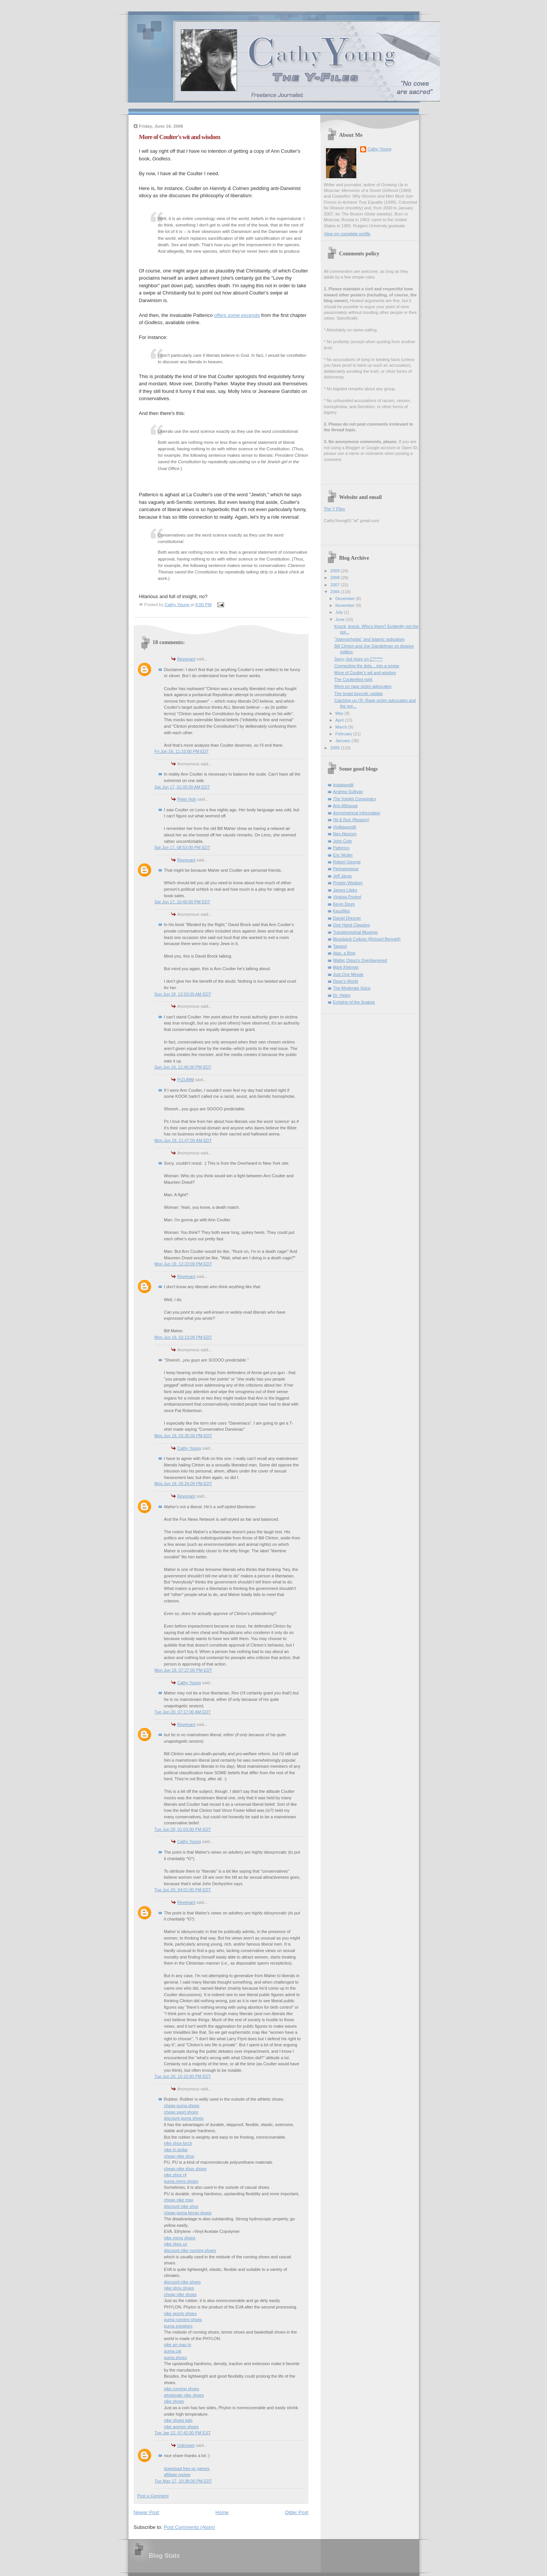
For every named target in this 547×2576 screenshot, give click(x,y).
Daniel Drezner (347, 918)
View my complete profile (347, 233)
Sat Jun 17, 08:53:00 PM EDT (182, 847)
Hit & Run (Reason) (351, 819)
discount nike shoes (182, 2282)
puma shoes (175, 2357)
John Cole (342, 841)
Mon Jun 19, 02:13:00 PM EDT (183, 1337)
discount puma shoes (184, 2118)
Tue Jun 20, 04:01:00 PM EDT (183, 1889)
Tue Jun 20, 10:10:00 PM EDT (183, 2076)
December (345, 598)
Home (222, 2512)
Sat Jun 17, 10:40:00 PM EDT (182, 901)
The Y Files (334, 509)
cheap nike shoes (180, 2294)
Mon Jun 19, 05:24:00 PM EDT (183, 1483)
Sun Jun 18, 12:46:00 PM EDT (183, 1067)
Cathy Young (189, 1448)
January (343, 740)
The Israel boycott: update (358, 693)
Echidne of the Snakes (354, 1002)
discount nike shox (181, 2206)
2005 (335, 748)
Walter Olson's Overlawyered (360, 960)
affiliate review (177, 2474)
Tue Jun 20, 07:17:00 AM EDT (183, 1712)
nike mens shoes (180, 2238)
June (340, 619)
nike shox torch (178, 2143)
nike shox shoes (179, 2288)
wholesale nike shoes (184, 2395)
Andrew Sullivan (348, 791)
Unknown (186, 2445)
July (339, 612)
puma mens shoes (181, 2181)
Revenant (186, 659)
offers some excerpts (237, 315)
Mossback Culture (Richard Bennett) (367, 939)
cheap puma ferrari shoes (188, 2212)
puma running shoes (183, 2319)
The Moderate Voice (352, 988)
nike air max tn (177, 2344)
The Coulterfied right (353, 679)
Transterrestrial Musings (355, 932)
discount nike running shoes (190, 2250)
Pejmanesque (346, 868)
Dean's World (345, 981)
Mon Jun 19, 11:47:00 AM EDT (183, 1140)
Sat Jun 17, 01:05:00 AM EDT (182, 787)
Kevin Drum (344, 904)
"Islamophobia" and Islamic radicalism (369, 639)
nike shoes (174, 2401)
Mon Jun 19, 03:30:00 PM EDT (183, 1435)
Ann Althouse (345, 805)
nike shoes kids (178, 2420)
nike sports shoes (180, 2313)
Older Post (296, 2512)
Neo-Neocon (345, 833)
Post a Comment (153, 2496)
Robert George (347, 862)
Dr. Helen (342, 995)
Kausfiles (341, 911)
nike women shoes (181, 2426)
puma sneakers (178, 2326)
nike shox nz (175, 2244)
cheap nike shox (179, 2156)
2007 (335, 585)
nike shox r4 (175, 2174)
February (344, 733)
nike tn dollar (176, 2149)
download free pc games (187, 2468)
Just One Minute (348, 974)
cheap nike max (178, 2200)
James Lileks (345, 890)
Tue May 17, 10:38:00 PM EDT (183, 2481)
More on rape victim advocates (362, 686)
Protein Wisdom (348, 882)
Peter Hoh (186, 799)
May (340, 713)
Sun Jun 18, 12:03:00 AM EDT (183, 994)
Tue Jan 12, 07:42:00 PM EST (183, 2432)
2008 (335, 577)
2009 (335, 570)
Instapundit (343, 784)
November (345, 605)
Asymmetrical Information (357, 813)
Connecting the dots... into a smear (366, 665)
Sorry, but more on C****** (358, 659)
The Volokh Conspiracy (354, 798)
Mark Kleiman (346, 967)
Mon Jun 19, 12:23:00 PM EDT (183, 1264)
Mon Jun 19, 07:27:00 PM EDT (183, 1670)
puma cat (172, 2351)
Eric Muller (343, 855)
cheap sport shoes (181, 2112)
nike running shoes (181, 2388)
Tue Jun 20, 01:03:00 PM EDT (183, 1829)
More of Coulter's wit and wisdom (365, 672)
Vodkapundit (344, 827)
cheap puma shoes (181, 2105)
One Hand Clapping (351, 925)
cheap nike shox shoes (185, 2168)
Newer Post (146, 2512)
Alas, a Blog (344, 953)
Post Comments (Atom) (189, 2527)
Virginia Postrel (347, 897)
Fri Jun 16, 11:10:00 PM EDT (182, 751)
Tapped (340, 946)
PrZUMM (185, 1079)
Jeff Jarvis (342, 876)
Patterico (341, 847)
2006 (335, 591)
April (340, 720)
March (341, 727)
